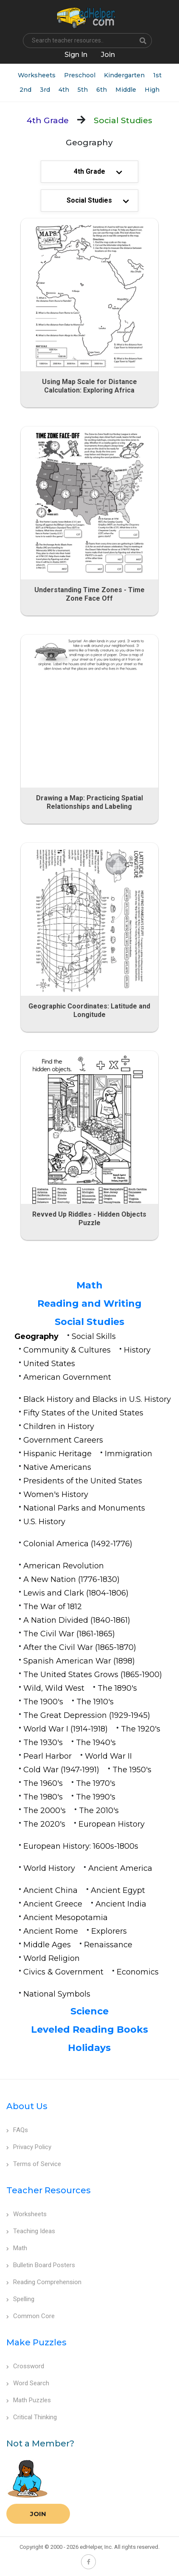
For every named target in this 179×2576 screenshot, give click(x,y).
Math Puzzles (28, 2400)
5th (83, 89)
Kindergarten (124, 75)
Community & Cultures (67, 1350)
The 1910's (95, 1701)
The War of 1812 (52, 1606)
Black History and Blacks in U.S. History (97, 1399)
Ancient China (50, 1890)
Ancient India (120, 1904)
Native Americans (57, 1467)
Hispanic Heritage (57, 1453)
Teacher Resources (48, 2190)
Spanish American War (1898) (79, 1661)
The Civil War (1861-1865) (69, 1633)
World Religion (51, 1958)
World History (49, 1868)
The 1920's (140, 1729)
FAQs (17, 2130)
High (152, 89)
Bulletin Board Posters (40, 2265)
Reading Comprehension (43, 2282)
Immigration (128, 1453)
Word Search (27, 2383)
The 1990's (95, 1797)
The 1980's (43, 1797)
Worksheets (37, 75)
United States (49, 1363)
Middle (125, 89)
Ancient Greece (52, 1904)
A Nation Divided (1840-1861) (76, 1620)
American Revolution (63, 1565)
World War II (108, 1756)
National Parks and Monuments (84, 1508)
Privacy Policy (28, 2147)
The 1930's (43, 1742)
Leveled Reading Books (89, 2029)
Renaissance (108, 1944)
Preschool (79, 75)
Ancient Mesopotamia (65, 1917)
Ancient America (120, 1868)
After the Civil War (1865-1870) (79, 1647)
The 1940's (96, 1742)
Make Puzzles (36, 2342)
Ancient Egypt (118, 1890)
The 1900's (43, 1701)
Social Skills (94, 1336)
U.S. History (44, 1521)
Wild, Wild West (53, 1688)
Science (89, 2011)
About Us (27, 2106)
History (137, 1350)
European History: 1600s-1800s (80, 1846)
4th (64, 89)
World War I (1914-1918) (65, 1729)
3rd (45, 89)
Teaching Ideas (30, 2231)
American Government (67, 1377)
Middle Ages (47, 1944)
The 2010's (99, 1810)
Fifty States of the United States (83, 1413)
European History (111, 1824)
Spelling (20, 2299)
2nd (25, 89)
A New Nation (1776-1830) (71, 1579)
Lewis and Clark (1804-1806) (76, 1593)
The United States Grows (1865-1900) (92, 1674)
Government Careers (63, 1440)
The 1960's (43, 1783)
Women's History (55, 1494)
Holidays (89, 2047)
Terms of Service (33, 2164)
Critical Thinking (31, 2417)
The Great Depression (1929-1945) (86, 1715)
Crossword (25, 2366)
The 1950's (131, 1769)
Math (89, 1285)
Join (38, 2514)
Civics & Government (63, 1972)
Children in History (58, 1426)
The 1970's (95, 1783)
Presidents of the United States (82, 1481)
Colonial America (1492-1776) (77, 1543)
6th (101, 89)
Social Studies (89, 1322)
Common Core (30, 2316)
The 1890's (117, 1688)
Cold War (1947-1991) (61, 1769)
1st (157, 75)
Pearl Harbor (47, 1756)
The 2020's (44, 1824)
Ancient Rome (50, 1931)
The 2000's (44, 1810)
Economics (138, 1972)
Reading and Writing (89, 1303)
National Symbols (56, 1994)
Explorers (109, 1931)
